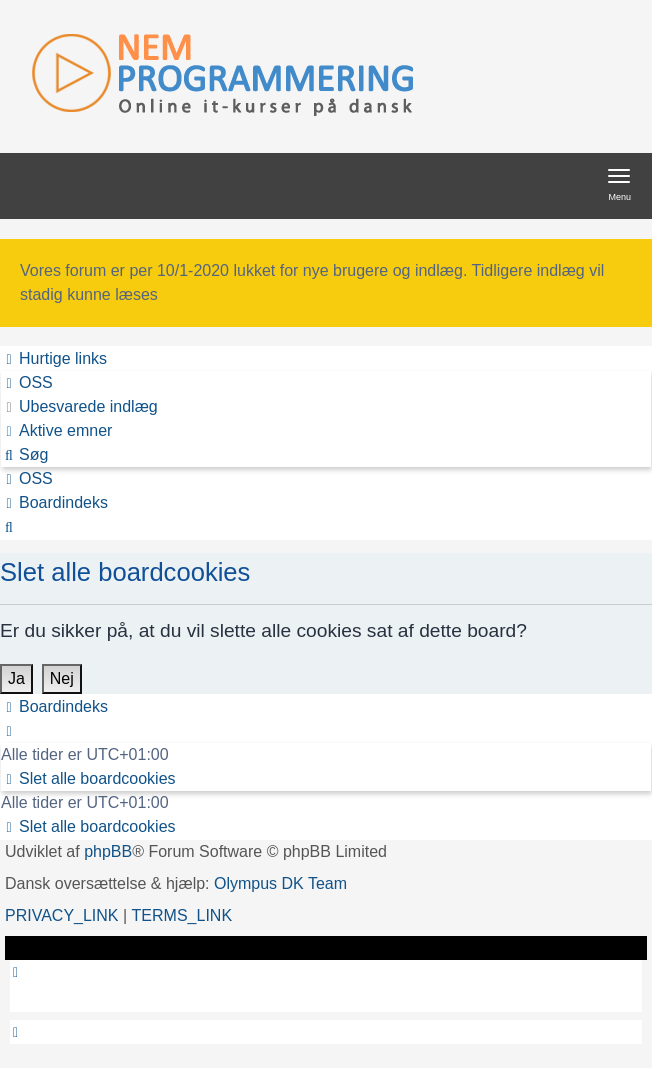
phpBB (108, 851)
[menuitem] (27, 383)
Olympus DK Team (280, 883)
